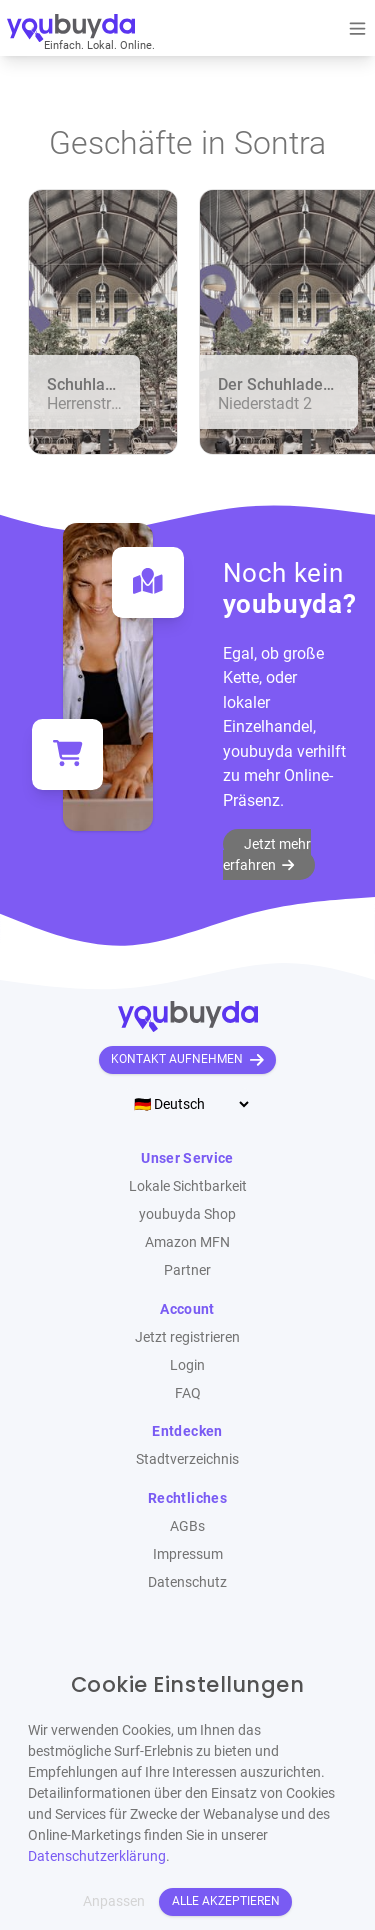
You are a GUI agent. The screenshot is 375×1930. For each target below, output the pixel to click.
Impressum (188, 1554)
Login (187, 1365)
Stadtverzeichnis (187, 1459)
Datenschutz (187, 1582)
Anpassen (114, 1901)
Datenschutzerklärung (97, 1856)
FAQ (188, 1393)
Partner (187, 1270)
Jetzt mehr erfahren (267, 854)
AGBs (187, 1526)
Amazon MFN (187, 1242)
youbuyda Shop (187, 1214)
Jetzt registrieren (187, 1337)
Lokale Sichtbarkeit (188, 1186)
